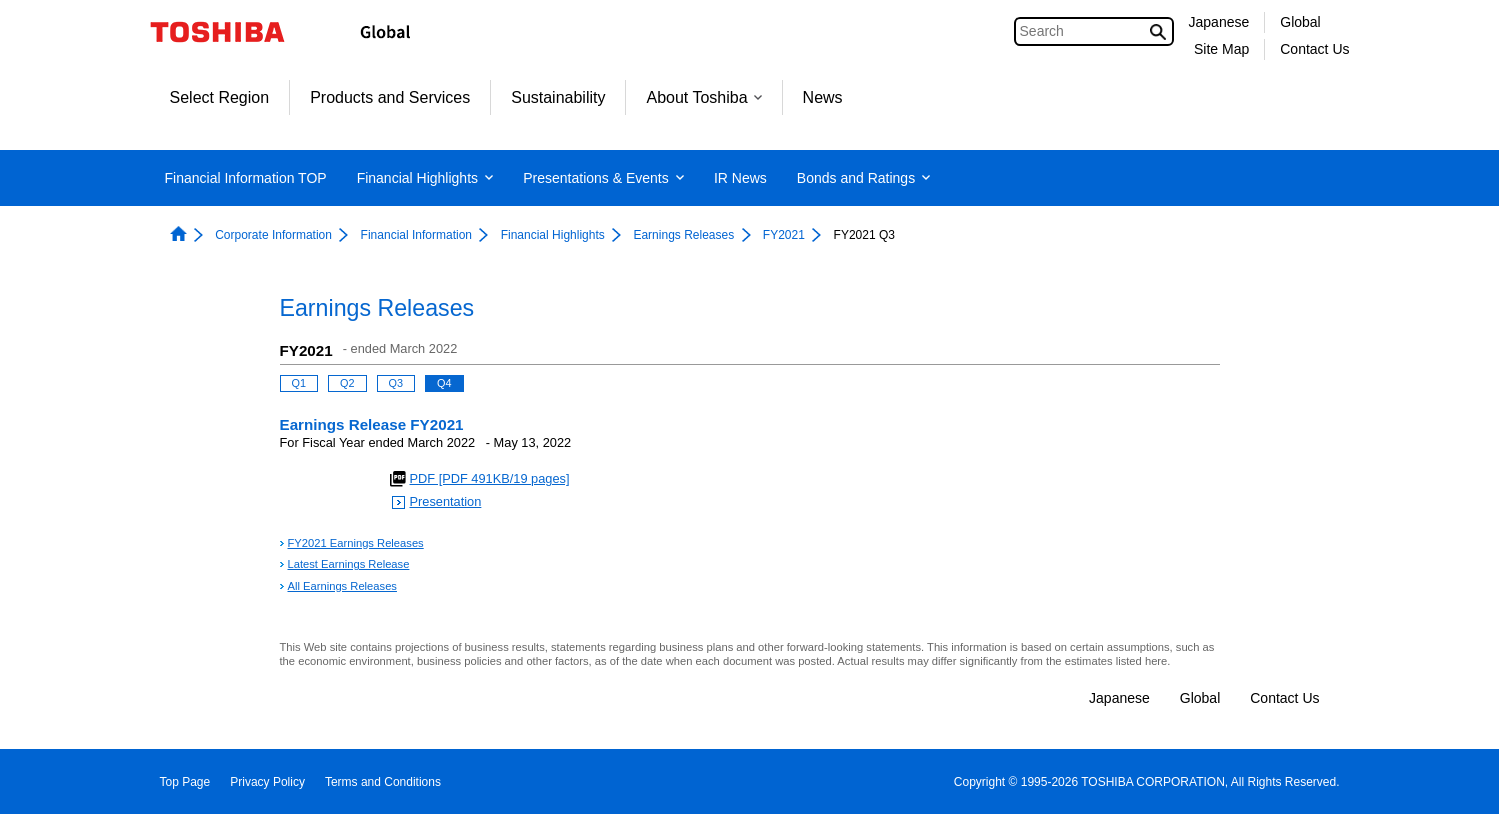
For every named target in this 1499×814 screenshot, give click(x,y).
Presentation (446, 501)
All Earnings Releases (342, 586)
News (823, 97)
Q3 (396, 383)
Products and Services (390, 97)
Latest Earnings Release (349, 564)
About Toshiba (703, 97)
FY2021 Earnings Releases (356, 543)
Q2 (347, 383)
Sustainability (558, 97)
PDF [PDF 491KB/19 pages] (490, 478)
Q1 (299, 383)
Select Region (220, 97)
